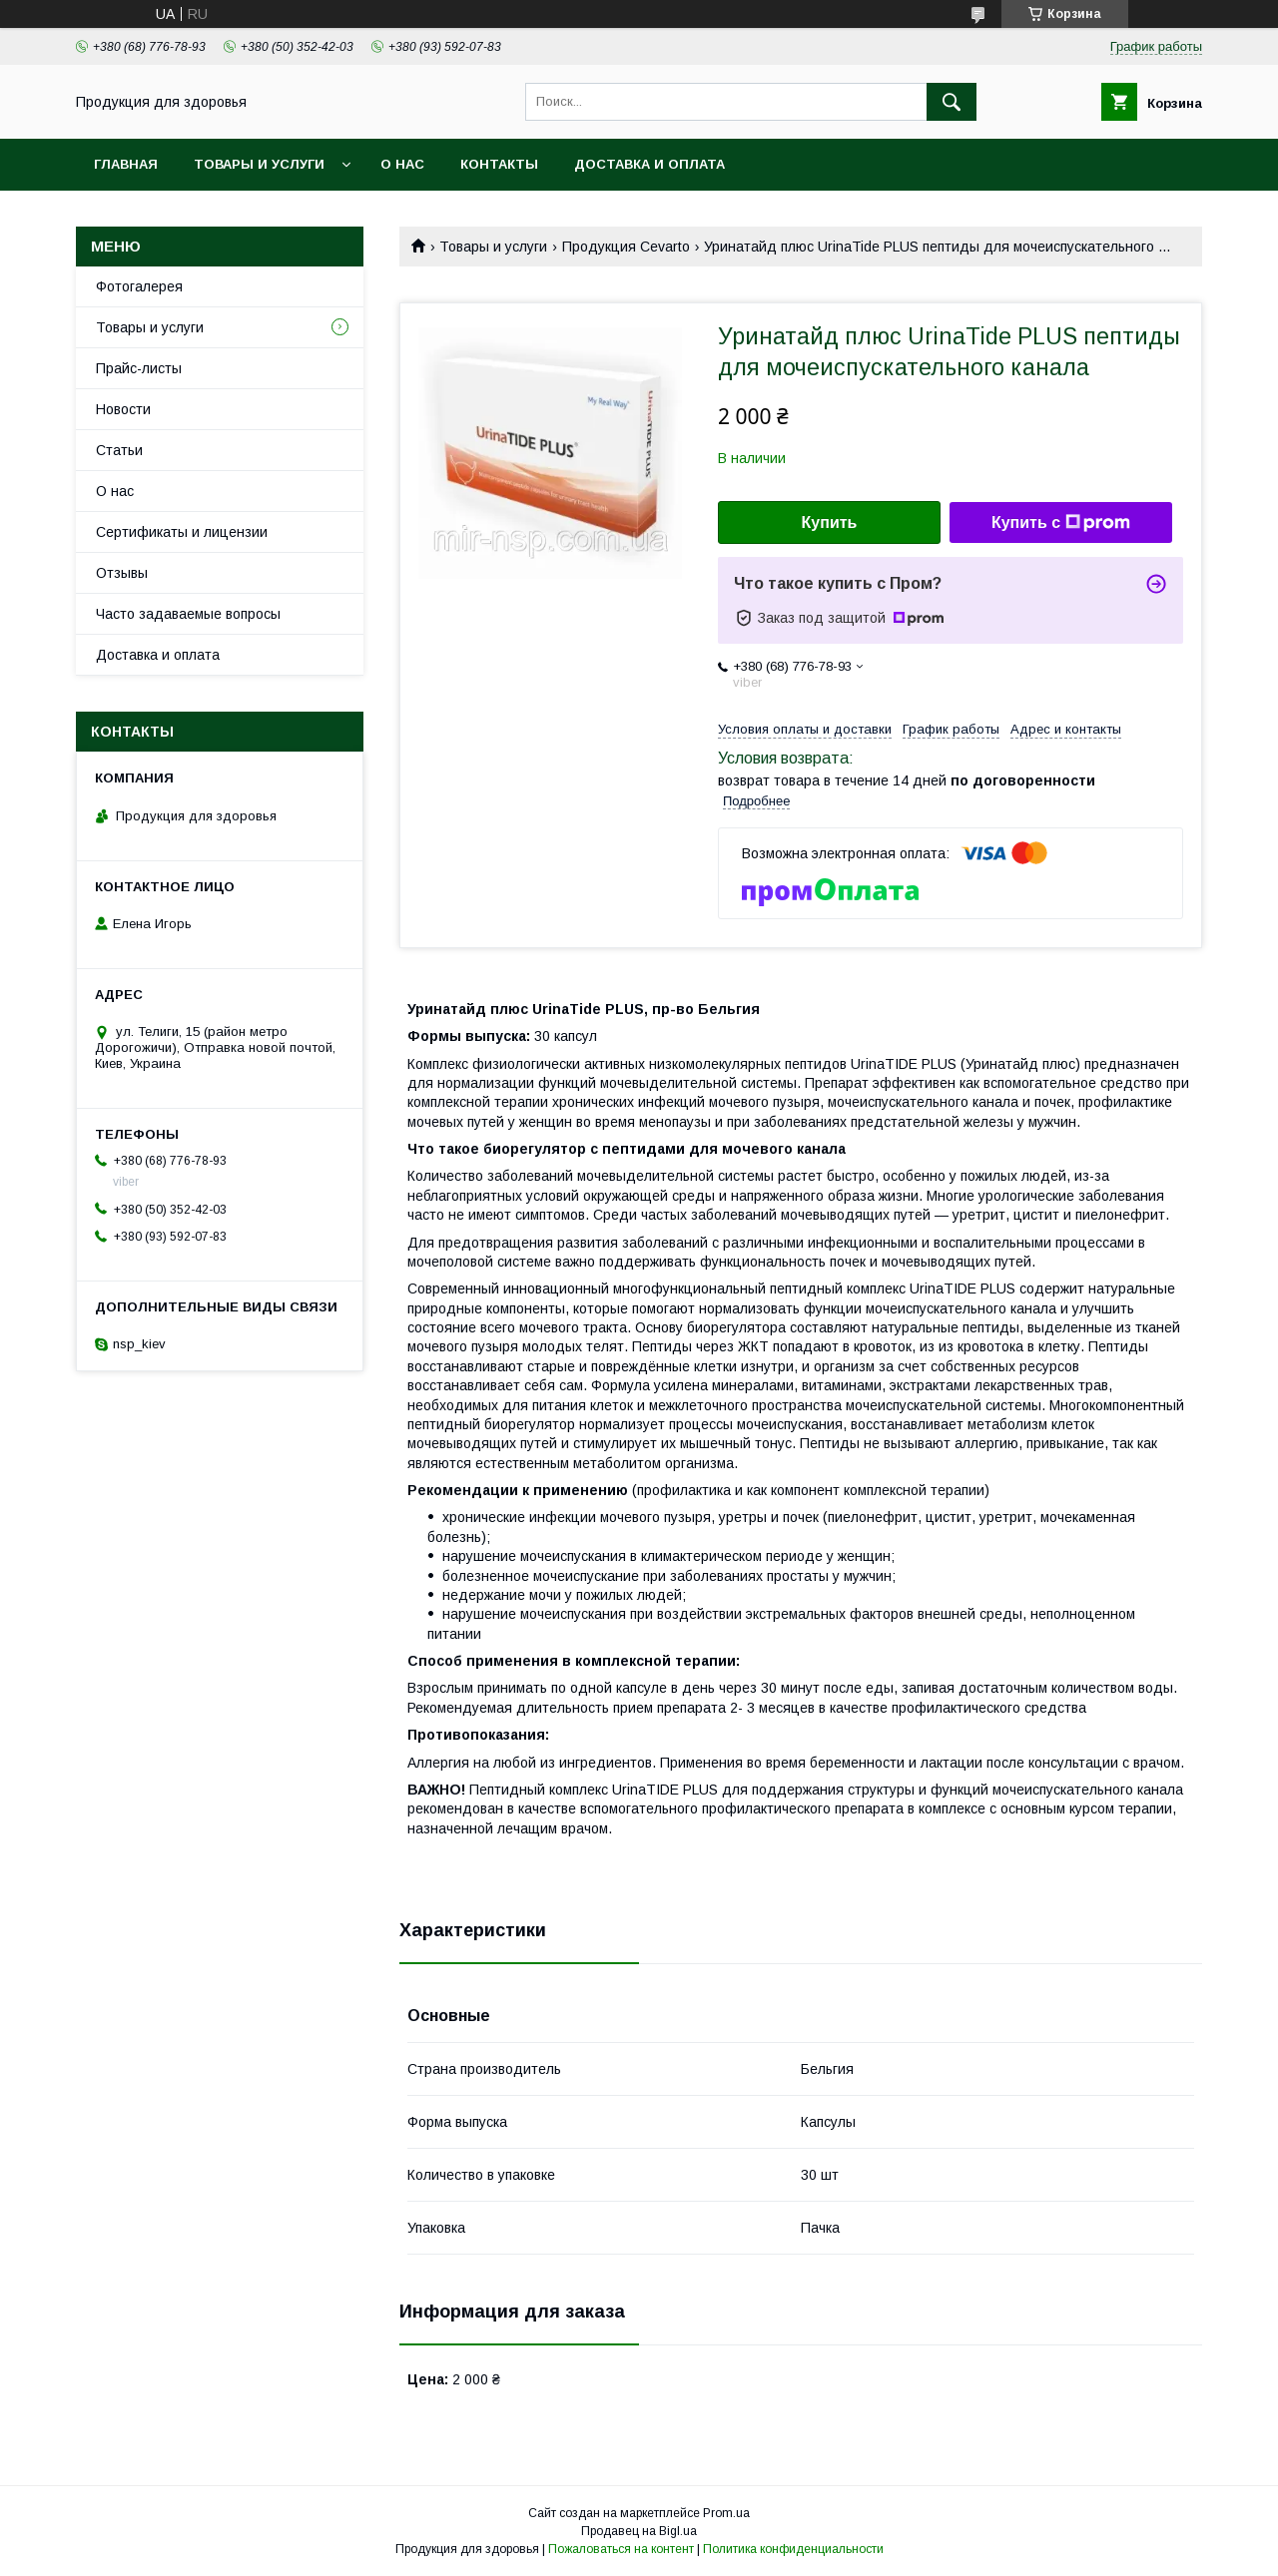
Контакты (499, 164)
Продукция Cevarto (626, 247)
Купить (830, 522)
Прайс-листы (139, 368)
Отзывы (122, 573)
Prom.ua (726, 2513)
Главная (126, 164)
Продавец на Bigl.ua (639, 2531)
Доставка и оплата (649, 164)
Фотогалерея (139, 286)
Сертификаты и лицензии (182, 532)
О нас (402, 164)
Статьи (119, 450)
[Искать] (951, 102)
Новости (123, 409)
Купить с (1060, 523)
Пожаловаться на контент (621, 2549)
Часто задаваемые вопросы (188, 614)
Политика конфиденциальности (793, 2549)
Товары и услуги (259, 164)
